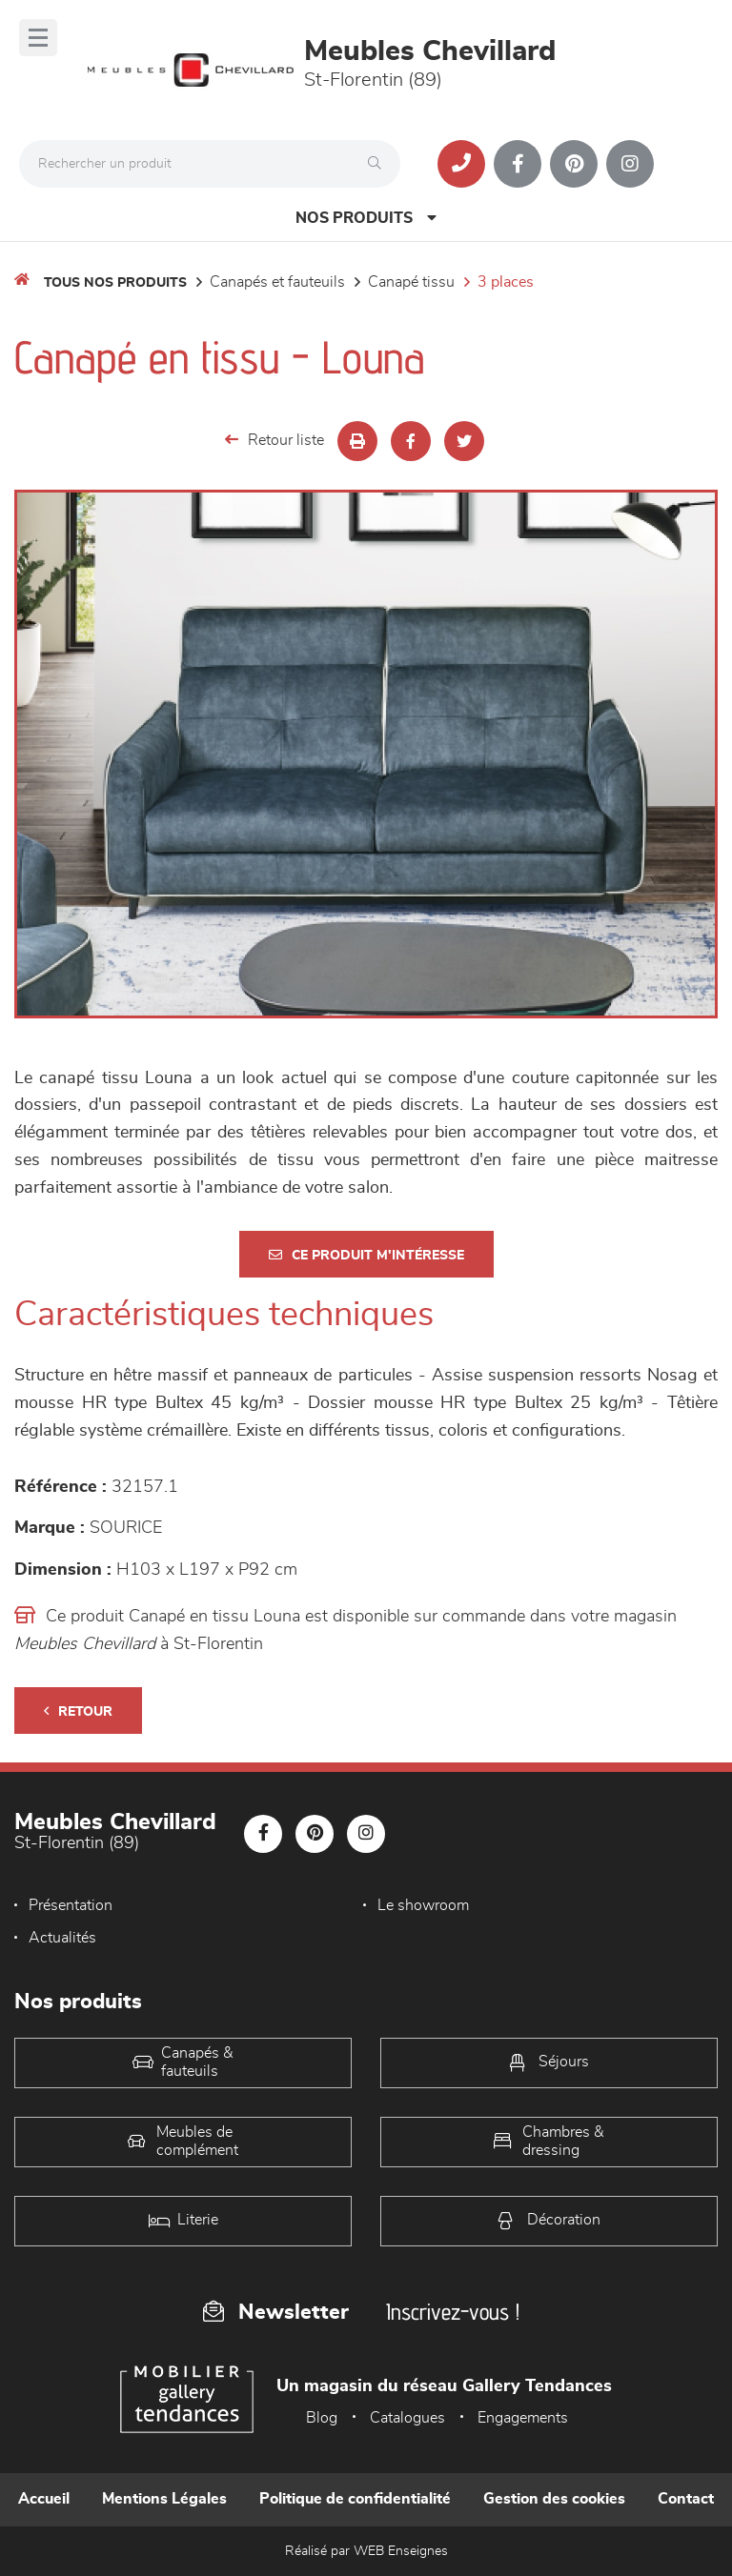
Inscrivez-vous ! (452, 2311)
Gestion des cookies (554, 2498)
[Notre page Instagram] (630, 164)
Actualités (62, 1937)
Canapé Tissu (411, 282)
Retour (78, 1711)
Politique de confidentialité (355, 2498)
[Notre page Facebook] (517, 164)
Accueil (44, 2498)
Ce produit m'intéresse (366, 1255)
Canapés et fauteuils (277, 282)
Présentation (70, 1905)
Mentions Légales (164, 2498)
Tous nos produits (115, 283)
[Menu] (38, 37)
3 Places (506, 282)
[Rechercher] (379, 164)
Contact (686, 2498)
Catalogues (407, 2417)
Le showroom (423, 1905)
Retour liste (274, 440)
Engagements (523, 2417)
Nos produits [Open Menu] (366, 218)
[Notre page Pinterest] (574, 164)
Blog (321, 2417)
